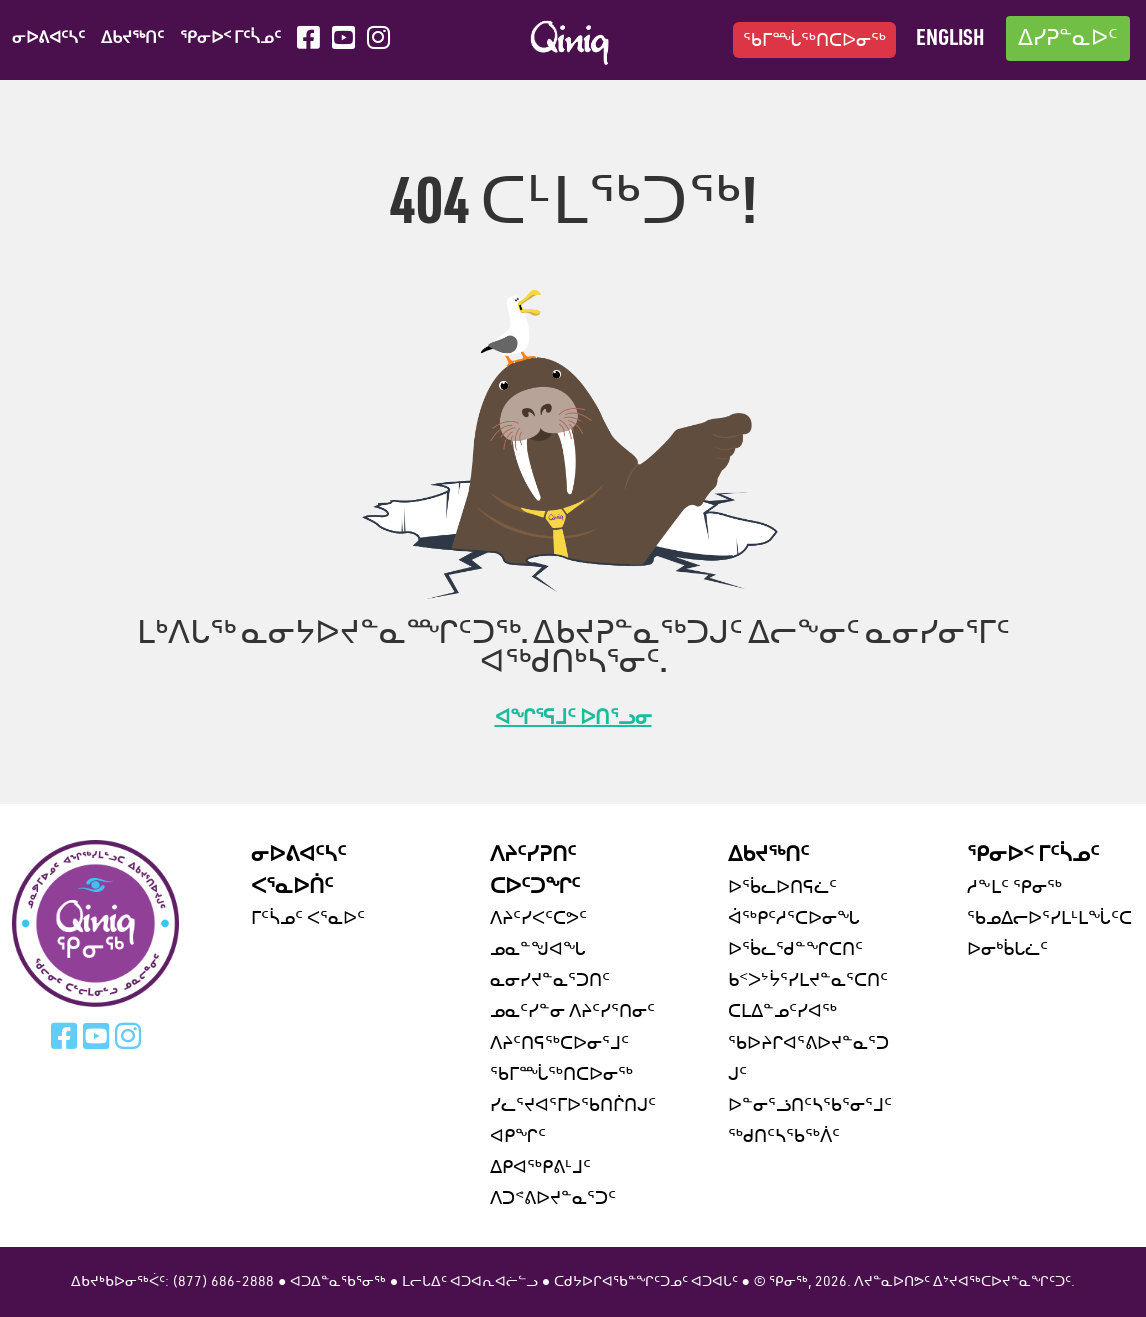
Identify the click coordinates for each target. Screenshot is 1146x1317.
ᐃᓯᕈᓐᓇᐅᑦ (1068, 39)
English (950, 39)
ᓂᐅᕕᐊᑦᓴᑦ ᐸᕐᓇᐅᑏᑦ (298, 871)
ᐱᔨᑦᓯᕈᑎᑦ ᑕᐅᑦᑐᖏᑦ (535, 871)
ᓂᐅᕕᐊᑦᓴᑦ (48, 39)
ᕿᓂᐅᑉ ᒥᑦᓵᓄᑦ (230, 39)
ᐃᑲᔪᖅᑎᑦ (132, 39)
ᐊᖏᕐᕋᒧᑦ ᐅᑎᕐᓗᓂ (573, 719)
